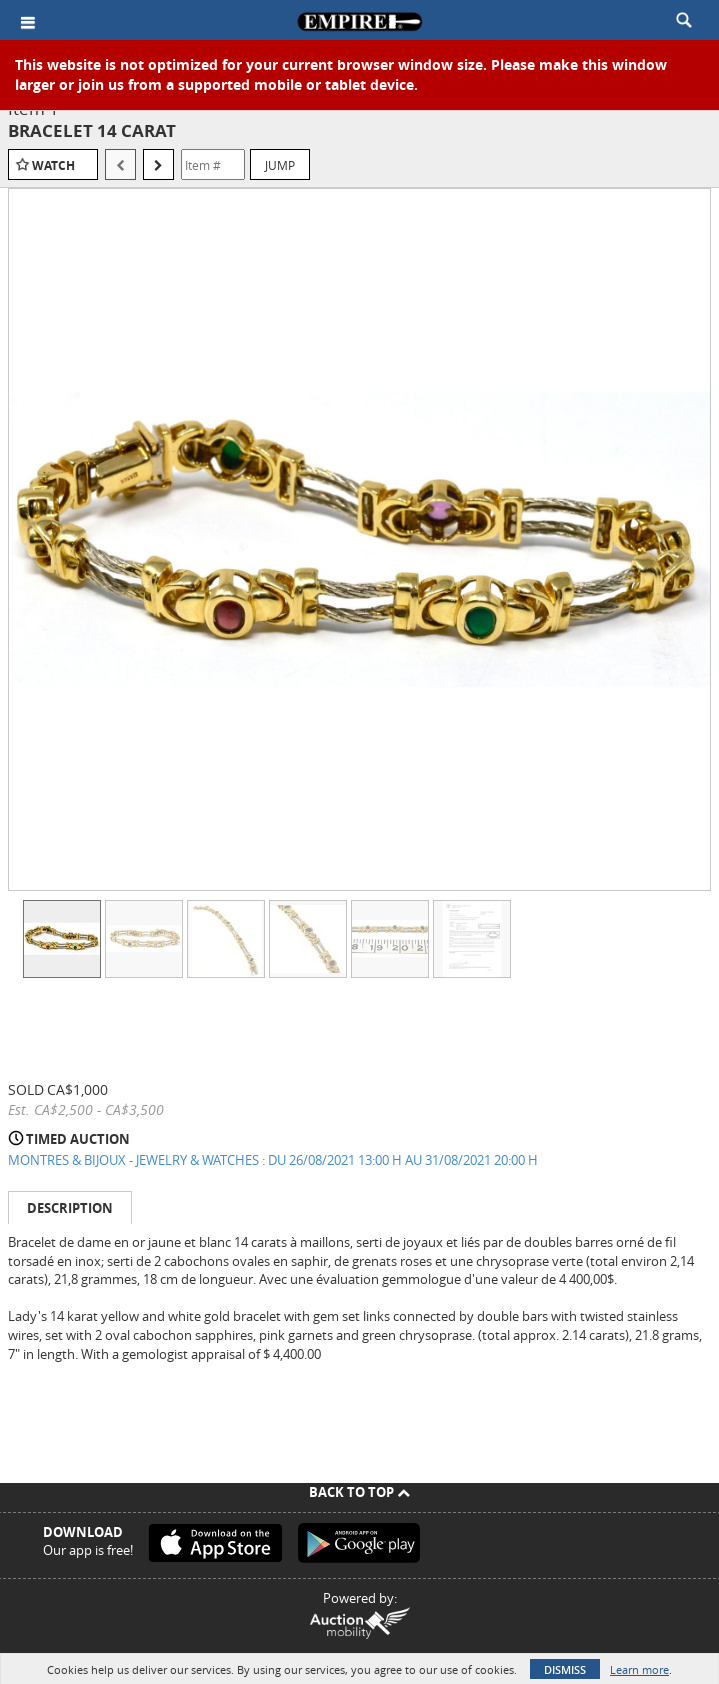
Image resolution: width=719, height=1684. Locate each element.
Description (70, 1208)
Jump (280, 165)
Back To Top (359, 1492)
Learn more (639, 1669)
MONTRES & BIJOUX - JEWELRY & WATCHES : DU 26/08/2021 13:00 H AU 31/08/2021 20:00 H (273, 1160)
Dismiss (565, 1669)
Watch (53, 165)
